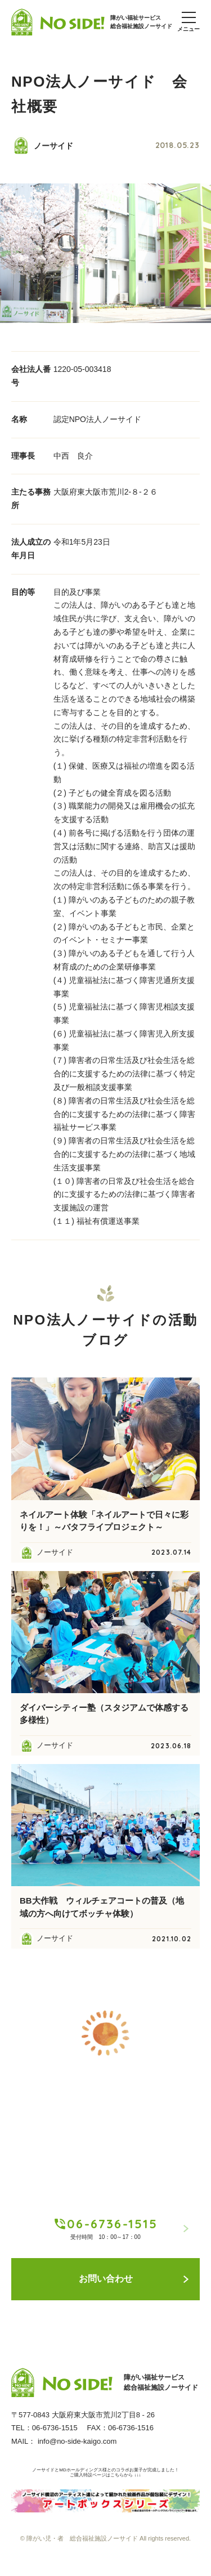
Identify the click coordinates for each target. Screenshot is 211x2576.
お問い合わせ (134, 2278)
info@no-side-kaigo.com (77, 2441)
